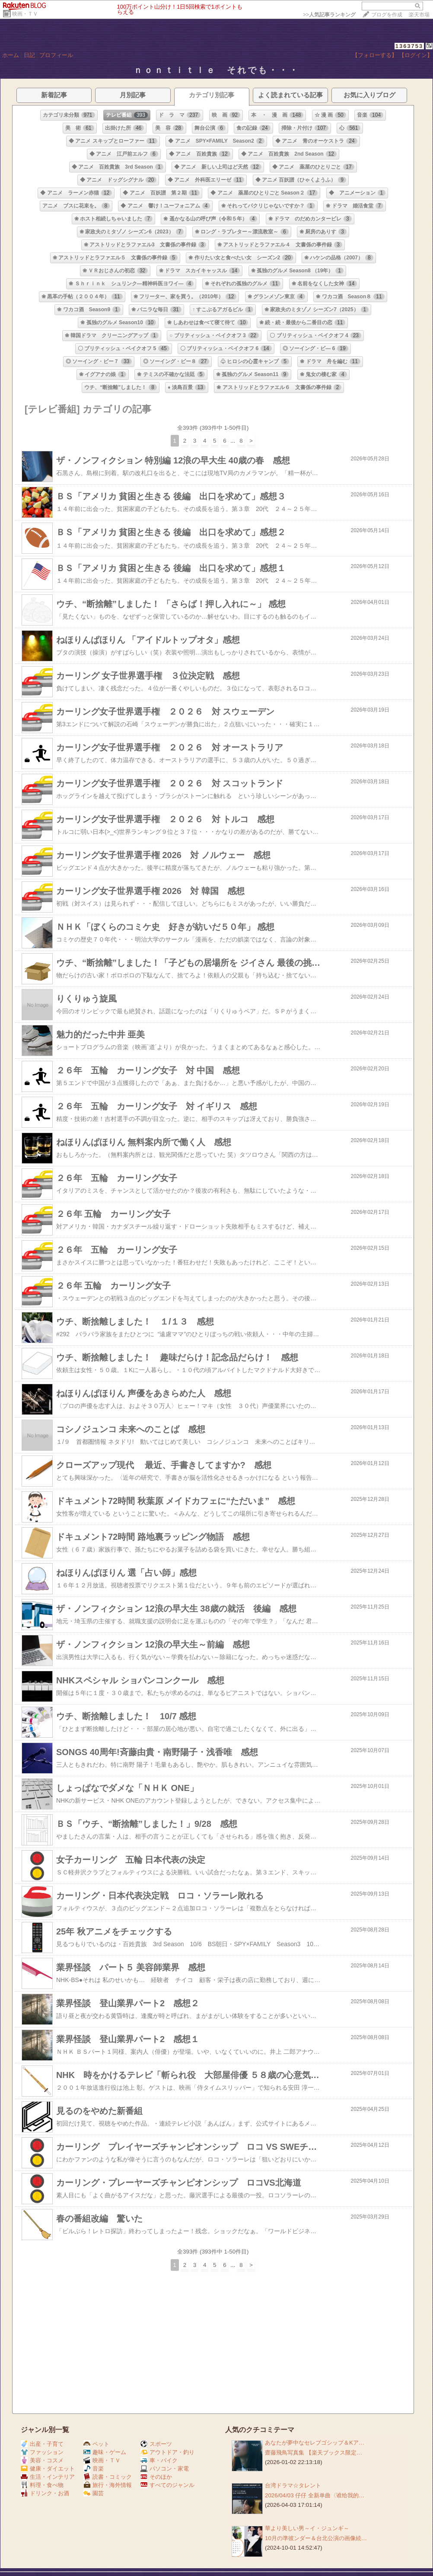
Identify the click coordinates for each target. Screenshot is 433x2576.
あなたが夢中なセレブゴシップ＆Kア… (314, 2442)
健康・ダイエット (48, 2468)
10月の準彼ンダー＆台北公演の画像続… (316, 2538)
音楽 (93, 2468)
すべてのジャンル (167, 2485)
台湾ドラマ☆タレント (293, 2485)
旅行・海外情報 (107, 2485)
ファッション (42, 2452)
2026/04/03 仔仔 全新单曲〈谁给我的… (314, 2495)
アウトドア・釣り (167, 2452)
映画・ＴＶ (25, 14)
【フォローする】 (374, 55)
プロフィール (56, 55)
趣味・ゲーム (104, 2452)
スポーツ (156, 2444)
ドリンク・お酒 (45, 2493)
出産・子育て (42, 2444)
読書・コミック (107, 2477)
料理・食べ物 (42, 2485)
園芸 (93, 2493)
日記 (29, 55)
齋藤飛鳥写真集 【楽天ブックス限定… (313, 2452)
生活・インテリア (48, 2477)
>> (329, 15)
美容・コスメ (42, 2460)
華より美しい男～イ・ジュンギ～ (307, 2528)
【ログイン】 (416, 55)
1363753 (409, 46)
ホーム (10, 55)
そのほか (156, 2477)
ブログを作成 (386, 15)
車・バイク (159, 2460)
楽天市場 (419, 15)
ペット (96, 2444)
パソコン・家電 (164, 2468)
